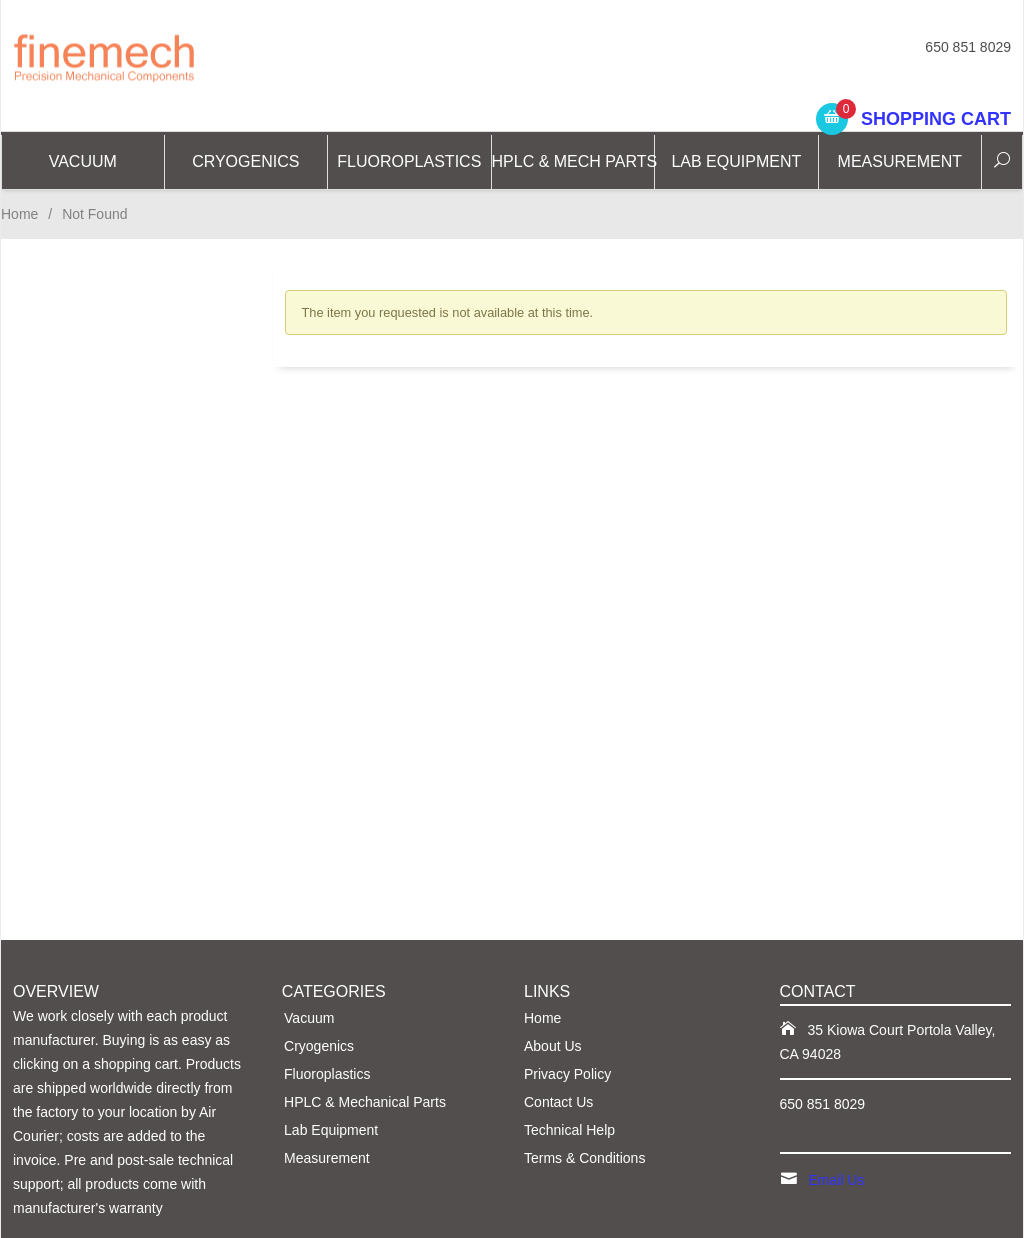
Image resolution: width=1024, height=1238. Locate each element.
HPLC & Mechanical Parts (365, 1102)
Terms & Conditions (584, 1158)
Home (19, 214)
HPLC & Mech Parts (574, 161)
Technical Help (569, 1130)
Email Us (837, 1180)
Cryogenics (319, 1046)
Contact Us (558, 1102)
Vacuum (83, 161)
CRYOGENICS (245, 161)
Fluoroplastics (409, 161)
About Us (553, 1046)
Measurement (900, 161)
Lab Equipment (736, 161)
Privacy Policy (567, 1074)
